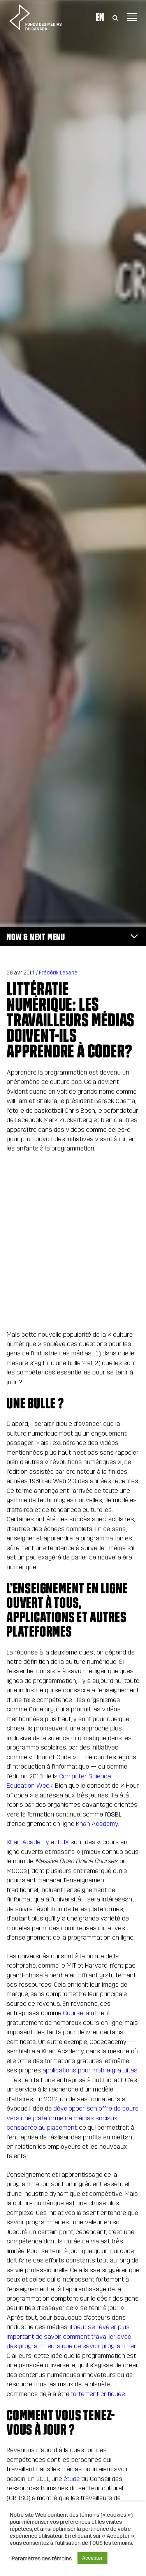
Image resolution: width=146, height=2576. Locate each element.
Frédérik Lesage (58, 972)
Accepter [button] (92, 2558)
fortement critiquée (98, 2394)
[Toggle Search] (115, 17)
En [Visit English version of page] (100, 17)
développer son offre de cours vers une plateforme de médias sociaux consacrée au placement (73, 2118)
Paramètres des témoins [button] (42, 2558)
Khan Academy (97, 1824)
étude (71, 2479)
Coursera (76, 2013)
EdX (63, 1842)
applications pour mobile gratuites (89, 2070)
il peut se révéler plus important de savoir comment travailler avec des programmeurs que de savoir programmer (71, 2336)
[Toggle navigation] (132, 17)
